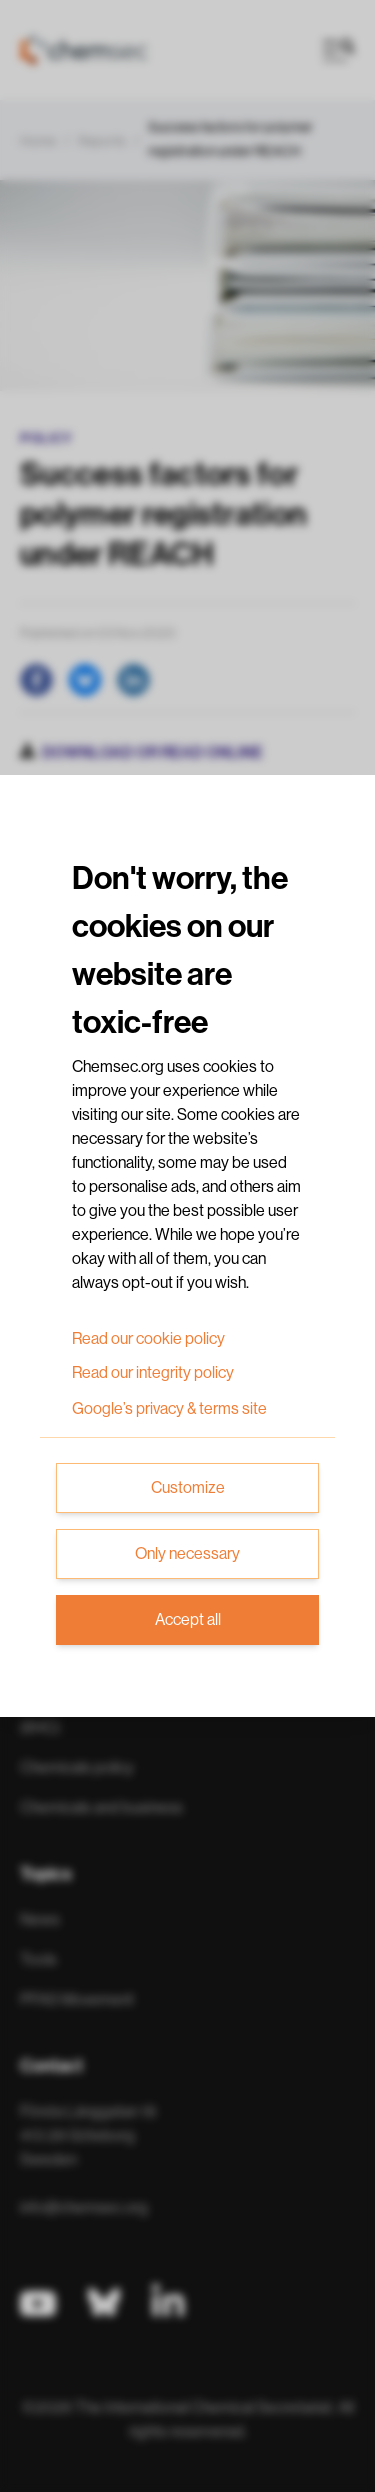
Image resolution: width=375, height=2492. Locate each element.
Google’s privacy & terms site (169, 1409)
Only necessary (187, 1554)
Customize (188, 1488)
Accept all (188, 1620)
